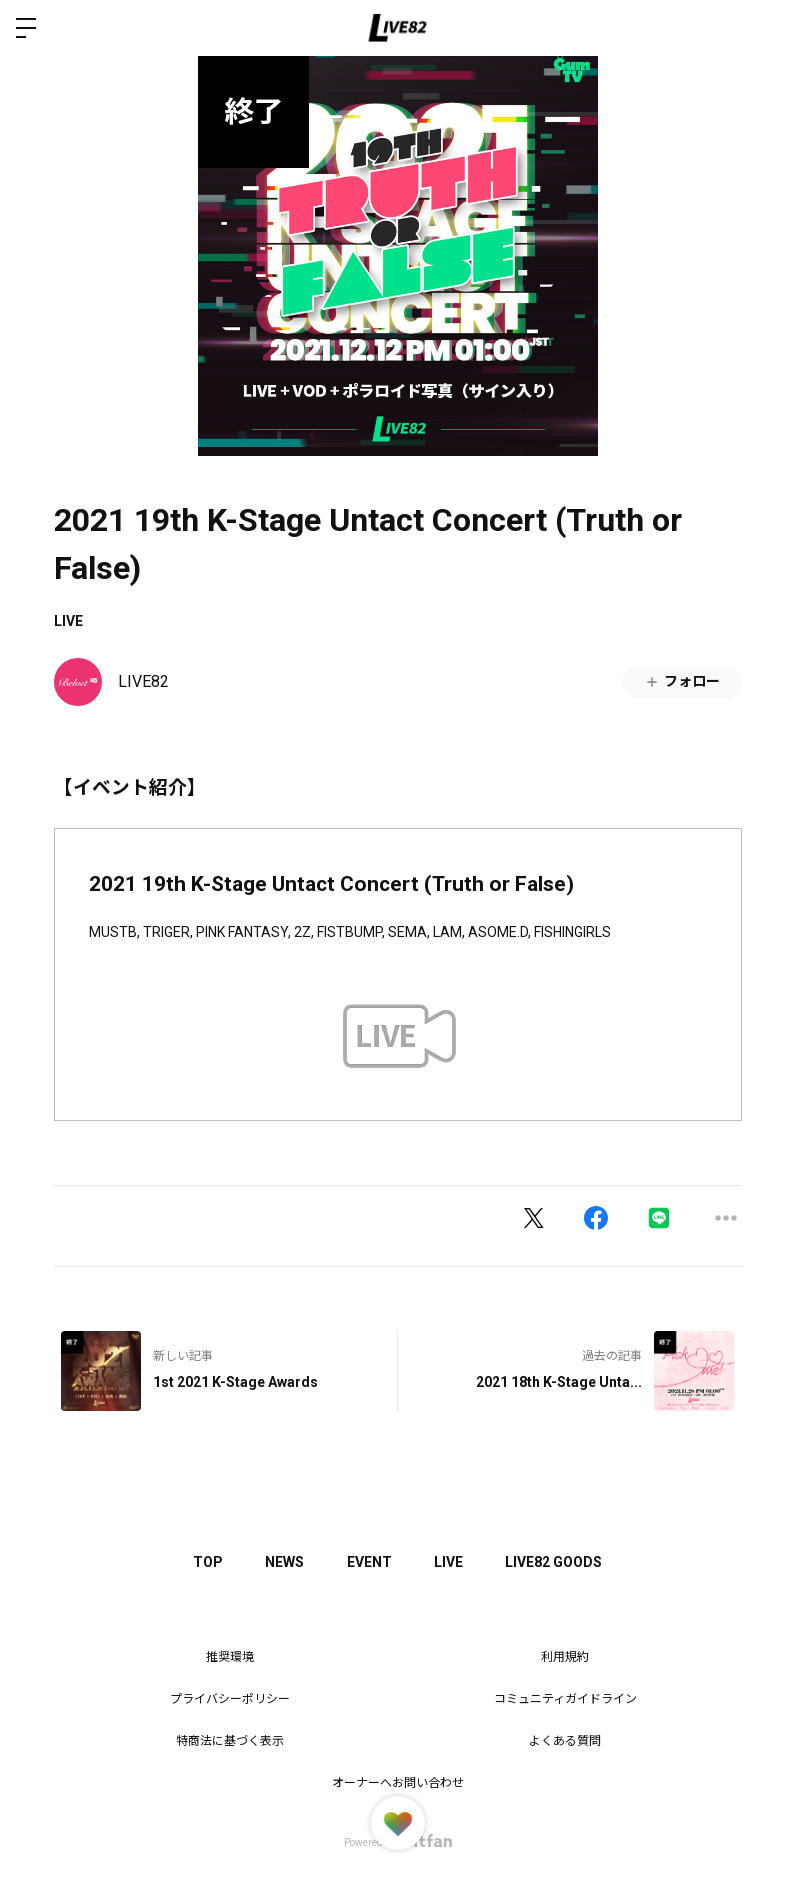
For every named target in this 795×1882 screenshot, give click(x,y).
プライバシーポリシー (230, 1699)
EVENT (369, 1562)
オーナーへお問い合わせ (398, 1783)
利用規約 (565, 1657)
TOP (193, 1562)
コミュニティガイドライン (565, 1699)
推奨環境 (230, 1657)
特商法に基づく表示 (230, 1741)
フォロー (682, 681)
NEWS (277, 1562)
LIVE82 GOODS (569, 1562)
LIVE (68, 621)
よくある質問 (565, 1741)
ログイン (763, 28)
